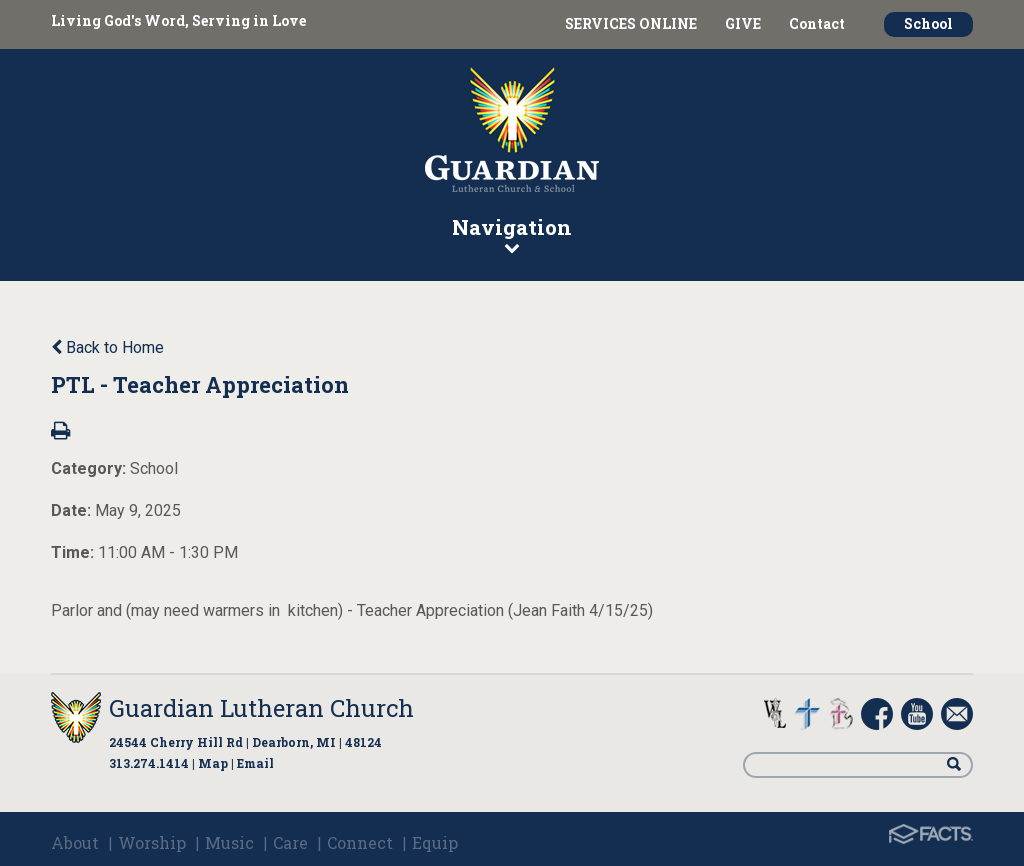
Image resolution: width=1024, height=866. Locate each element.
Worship (152, 842)
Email (255, 763)
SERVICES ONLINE (631, 23)
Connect (360, 842)
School (928, 23)
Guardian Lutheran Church (261, 708)
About (75, 842)
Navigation (512, 234)
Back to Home (107, 347)
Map (213, 763)
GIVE (743, 23)
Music (229, 842)
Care (290, 842)
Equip (435, 842)
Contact (817, 23)
